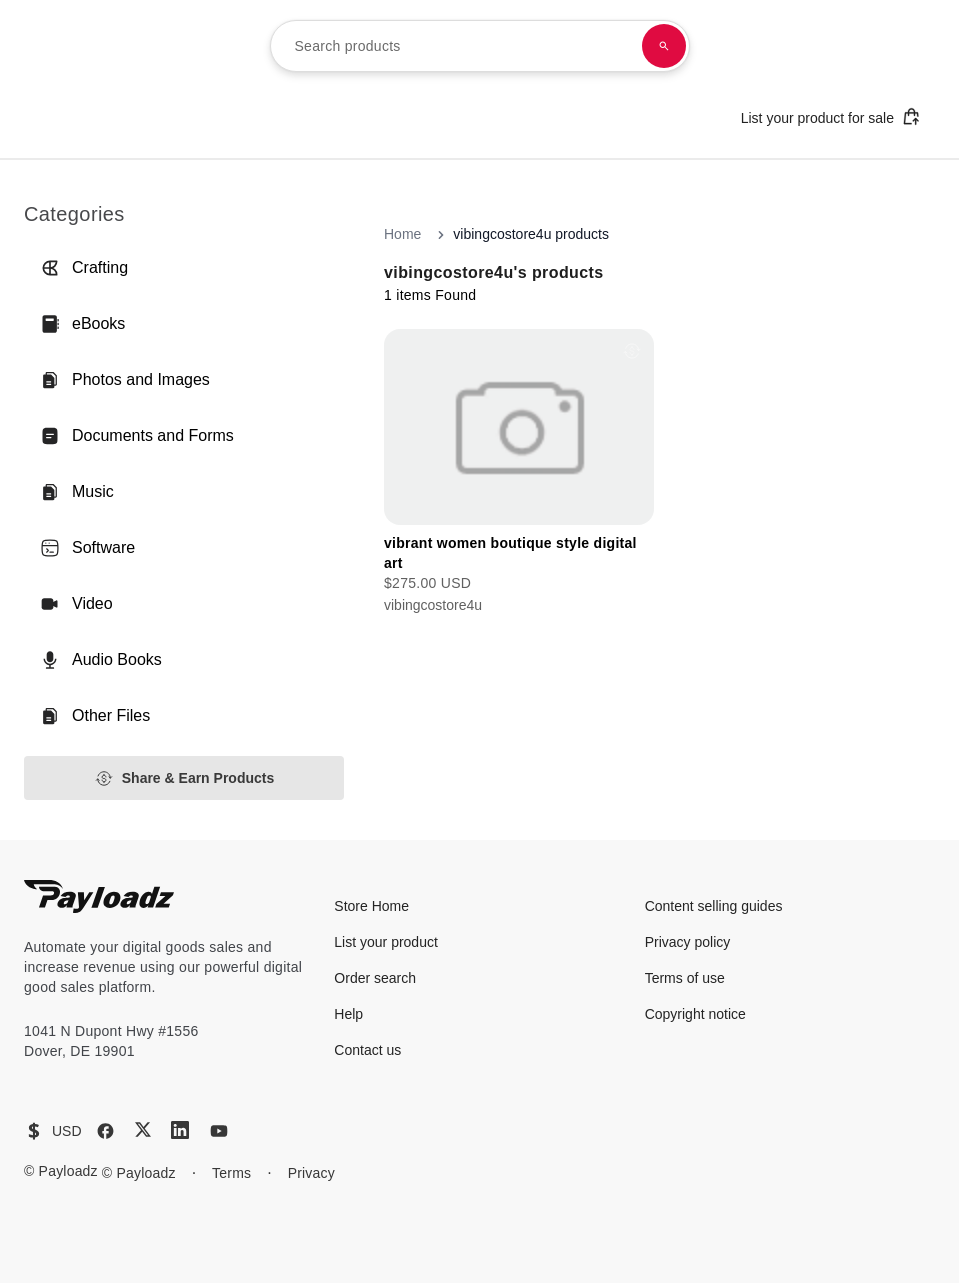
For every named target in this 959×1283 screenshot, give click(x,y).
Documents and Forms (137, 436)
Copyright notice (695, 1014)
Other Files (95, 716)
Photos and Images (125, 380)
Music (77, 492)
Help (348, 1014)
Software (87, 548)
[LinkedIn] (180, 1130)
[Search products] (664, 46)
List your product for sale (831, 116)
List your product (386, 942)
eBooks (82, 324)
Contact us (367, 1050)
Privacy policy (688, 942)
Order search (375, 978)
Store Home (371, 906)
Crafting (84, 268)
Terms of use (685, 978)
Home (402, 234)
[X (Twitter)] (143, 1129)
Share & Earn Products (184, 778)
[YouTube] (219, 1131)
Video (76, 604)
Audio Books (101, 660)
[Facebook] (105, 1131)
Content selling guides (714, 906)
